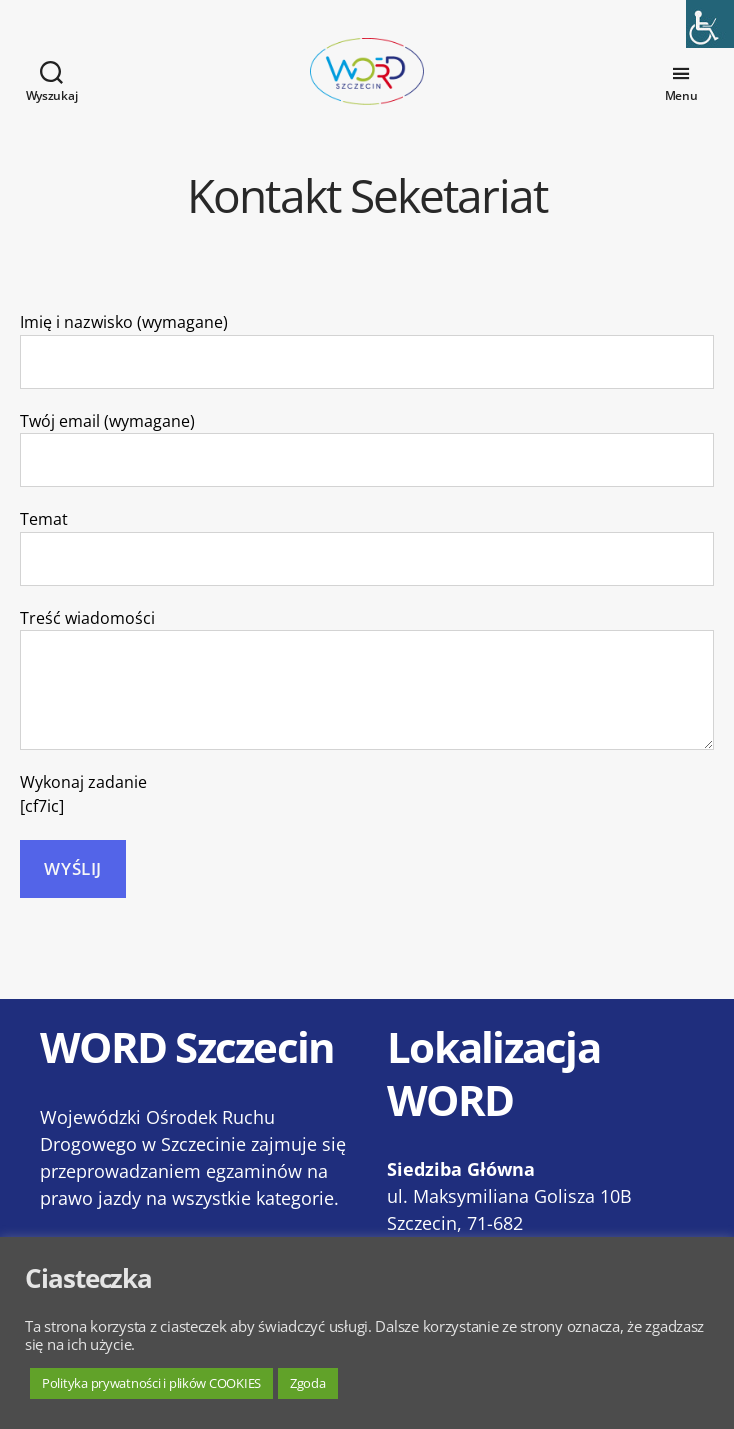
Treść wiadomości (367, 702)
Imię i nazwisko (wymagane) (367, 373)
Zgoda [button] (308, 1383)
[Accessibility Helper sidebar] (710, 24)
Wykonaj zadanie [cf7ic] (83, 818)
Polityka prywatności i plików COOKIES (151, 1383)
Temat (367, 571)
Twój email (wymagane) (367, 472)
